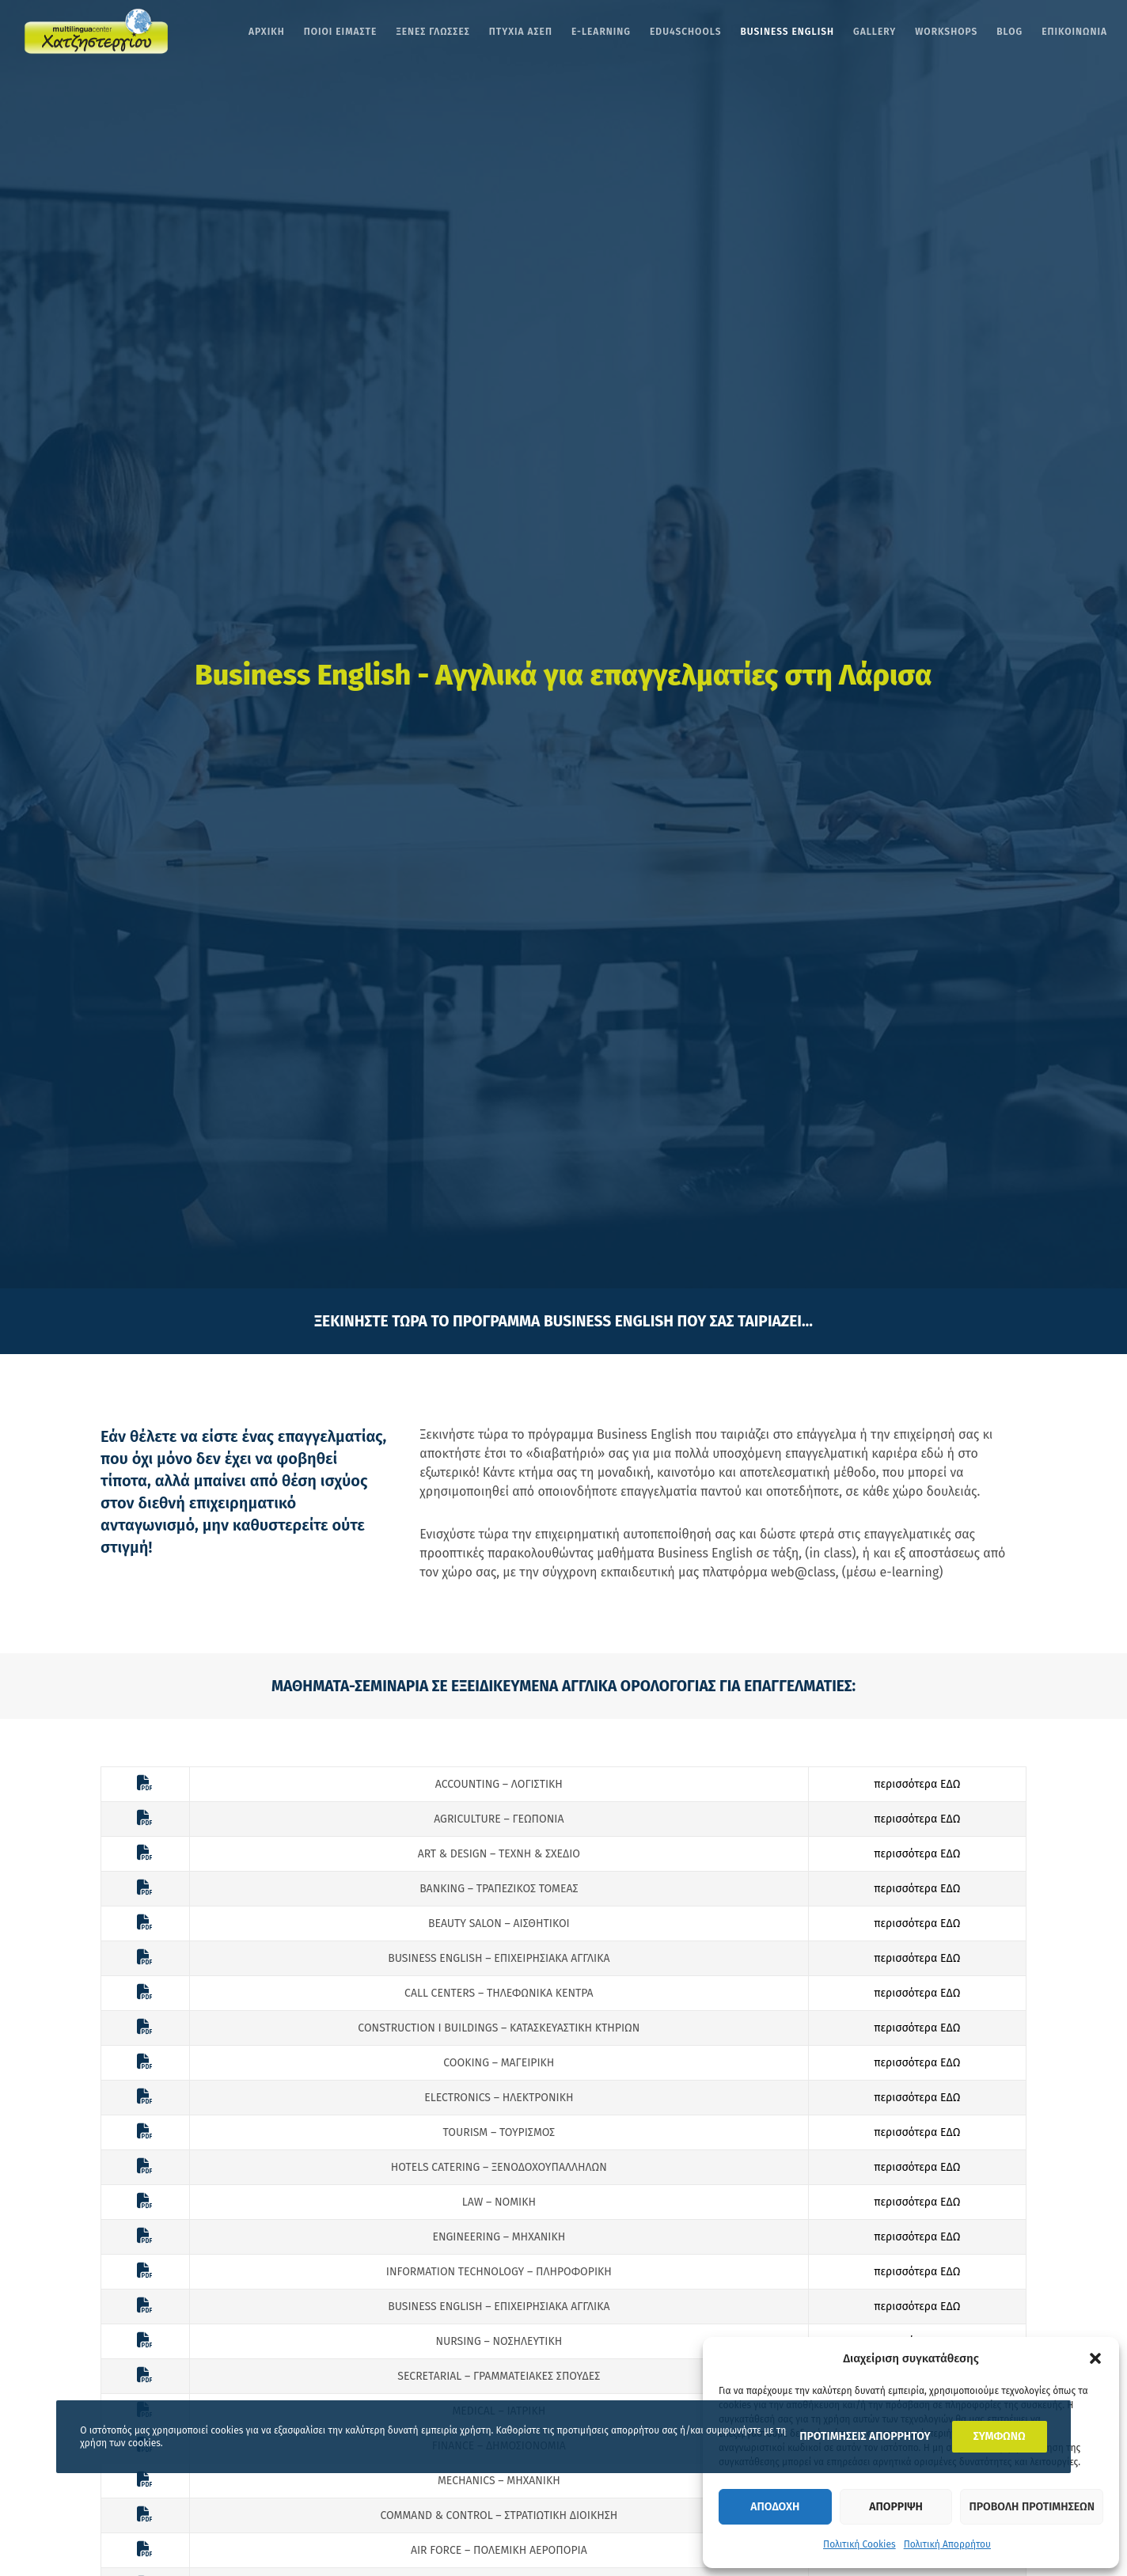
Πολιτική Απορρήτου (947, 2544)
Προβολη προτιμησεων (1032, 2506)
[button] (1095, 2358)
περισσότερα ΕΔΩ (917, 1784)
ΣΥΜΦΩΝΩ (999, 2436)
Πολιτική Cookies (859, 2544)
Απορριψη (895, 2506)
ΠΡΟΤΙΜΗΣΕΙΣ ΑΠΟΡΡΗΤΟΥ (864, 2436)
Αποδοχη (774, 2506)
